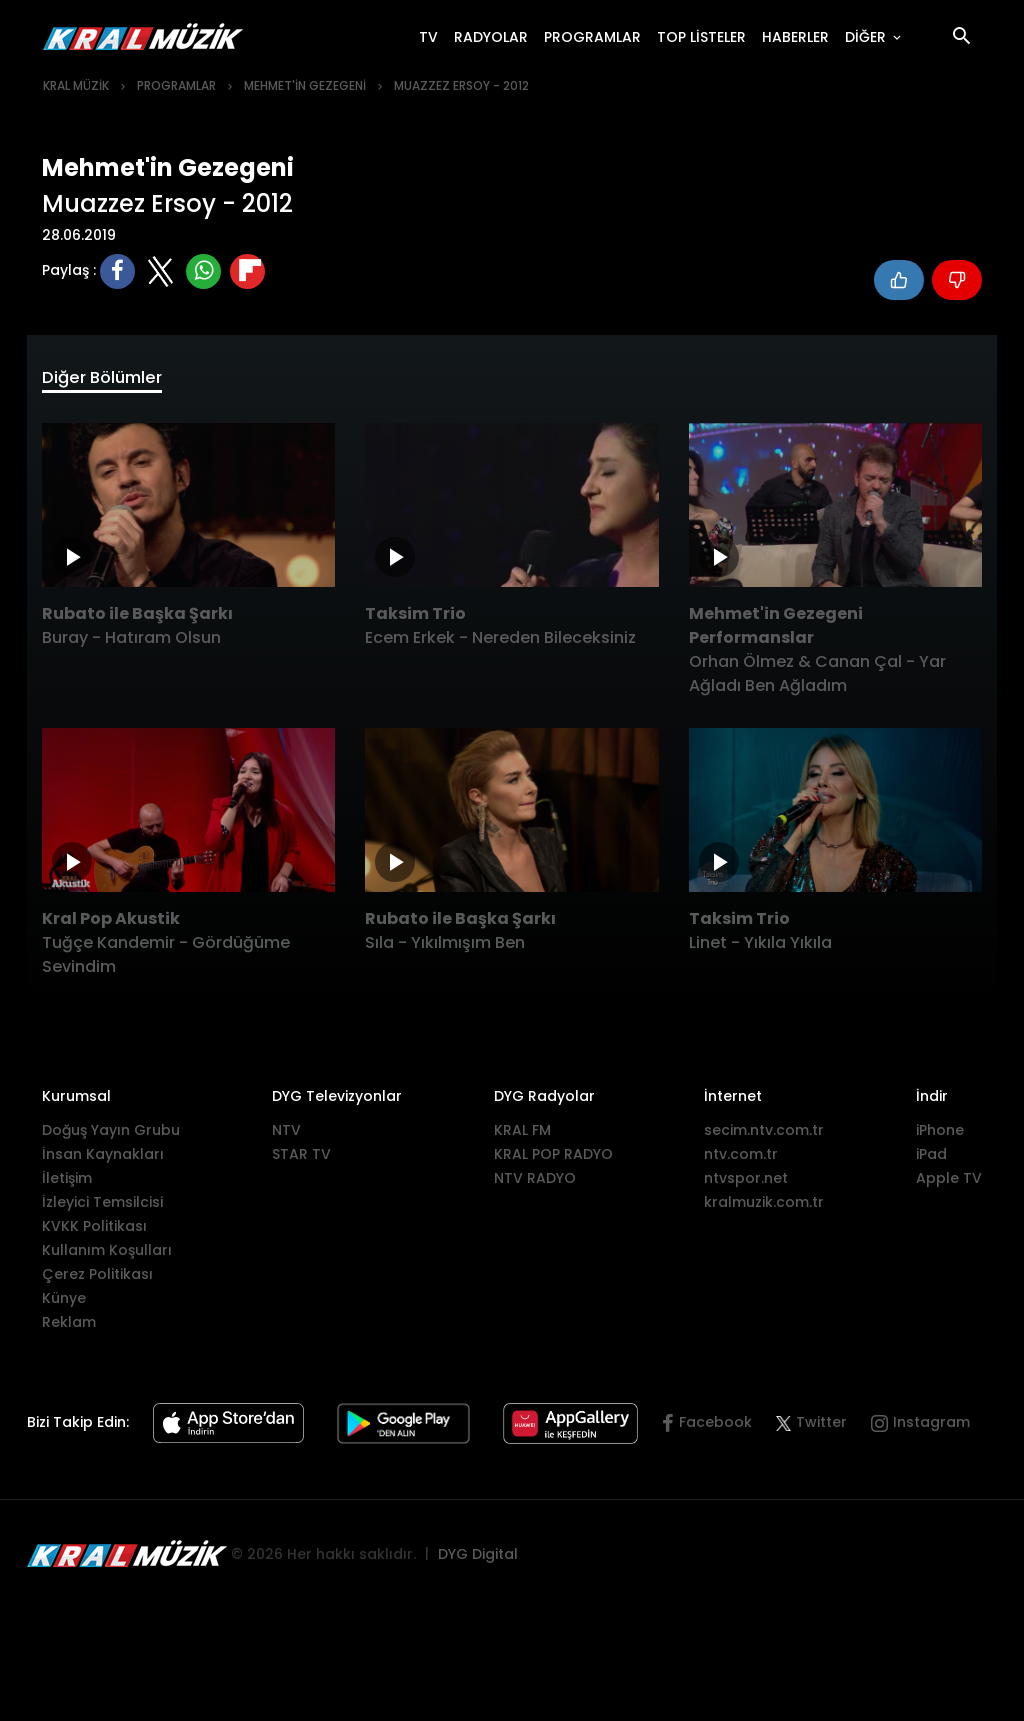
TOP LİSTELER (705, 36)
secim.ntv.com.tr (764, 1135)
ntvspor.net (746, 1183)
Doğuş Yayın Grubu (111, 1135)
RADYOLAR (495, 36)
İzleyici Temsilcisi (102, 1207)
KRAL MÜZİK (76, 85)
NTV (286, 1135)
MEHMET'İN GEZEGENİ (305, 85)
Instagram (931, 1427)
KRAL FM (522, 1135)
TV (432, 36)
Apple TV (949, 1183)
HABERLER (799, 36)
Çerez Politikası (97, 1279)
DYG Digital (478, 1558)
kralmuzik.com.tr (764, 1207)
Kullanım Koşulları (107, 1255)
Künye (64, 1303)
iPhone (940, 1135)
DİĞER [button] (867, 37)
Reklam (69, 1327)
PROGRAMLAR (596, 36)
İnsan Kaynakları (103, 1159)
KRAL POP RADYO (553, 1159)
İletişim (67, 1183)
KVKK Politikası (94, 1231)
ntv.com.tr (741, 1159)
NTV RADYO (535, 1183)
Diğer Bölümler (114, 380)
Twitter (811, 1427)
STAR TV (301, 1159)
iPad (931, 1159)
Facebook (715, 1427)
